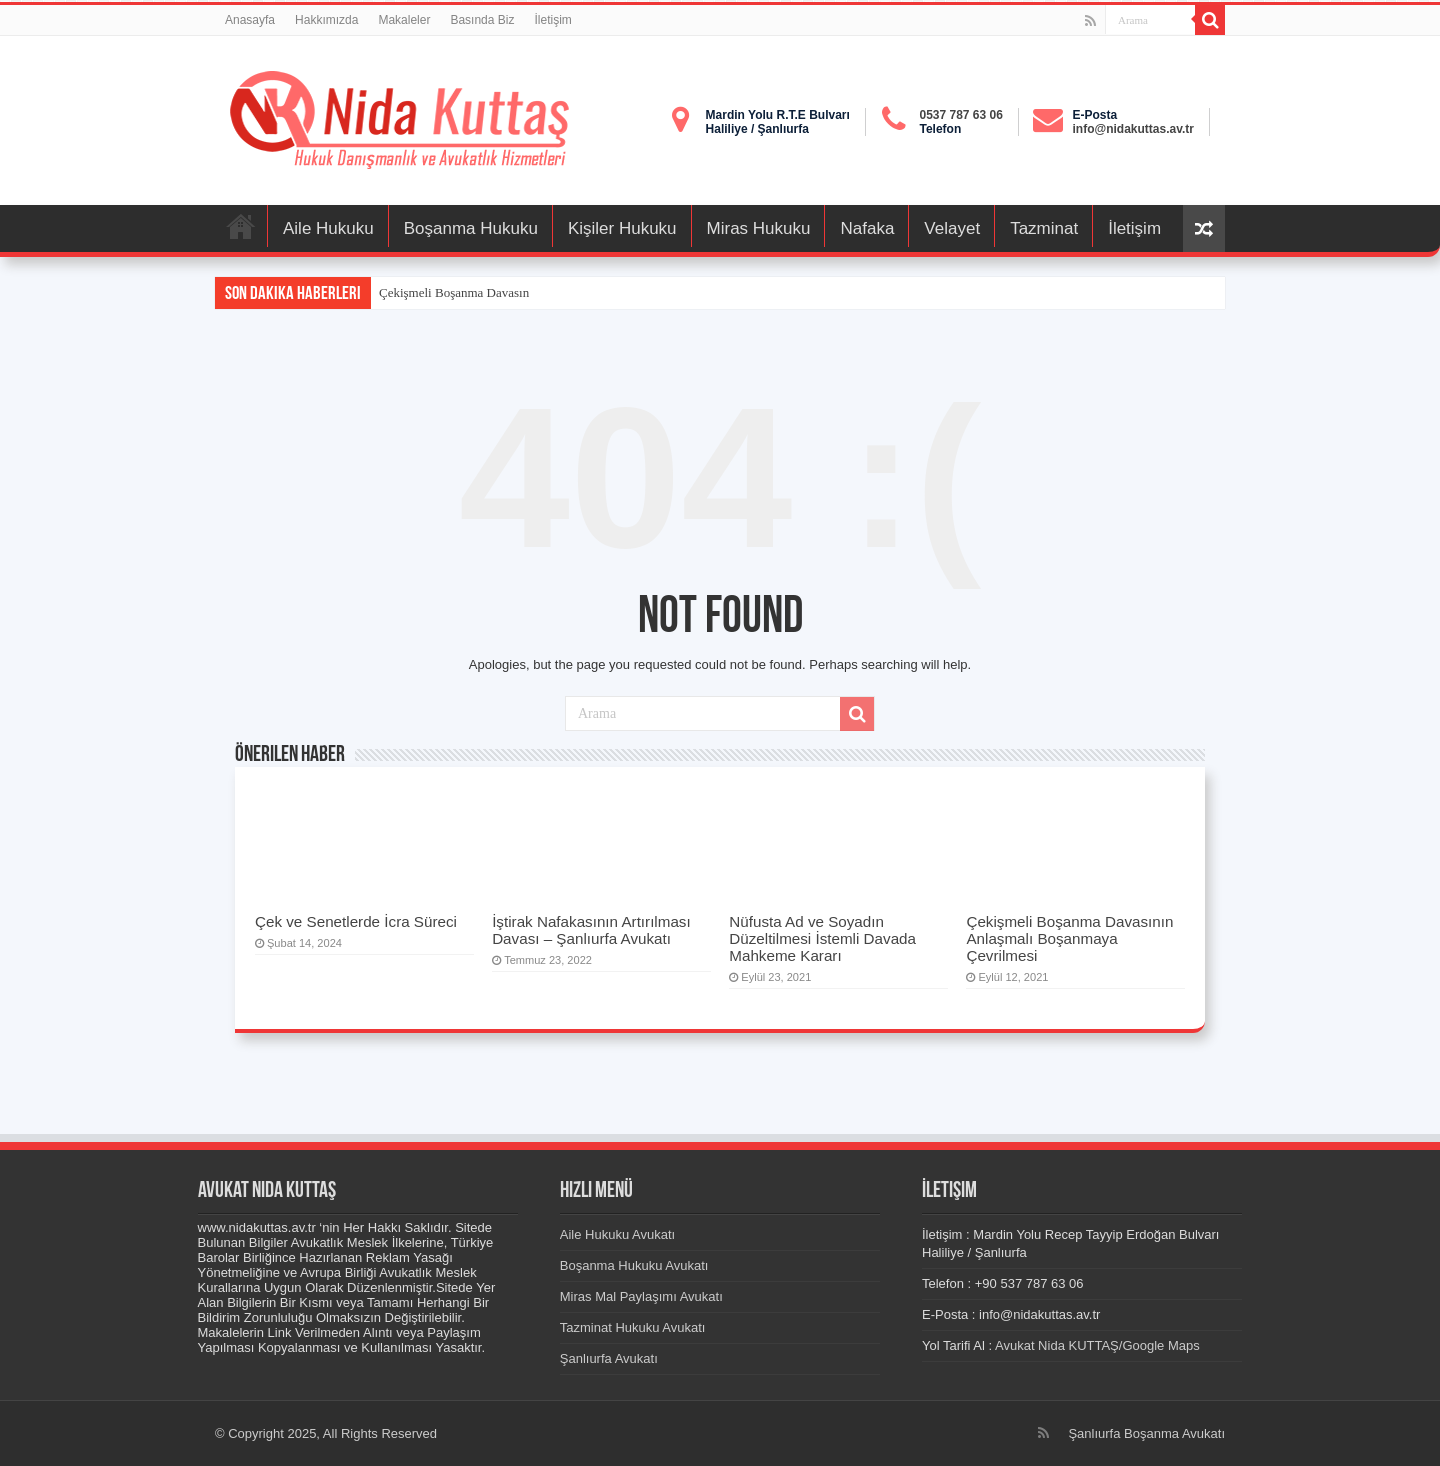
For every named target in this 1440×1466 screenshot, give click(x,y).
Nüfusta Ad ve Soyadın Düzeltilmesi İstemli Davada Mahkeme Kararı (822, 938)
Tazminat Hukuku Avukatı (633, 1327)
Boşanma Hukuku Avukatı (634, 1265)
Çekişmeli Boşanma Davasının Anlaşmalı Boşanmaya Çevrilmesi (1069, 938)
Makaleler (404, 20)
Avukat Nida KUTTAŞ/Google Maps (1099, 1345)
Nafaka (867, 228)
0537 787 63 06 (960, 115)
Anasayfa (250, 20)
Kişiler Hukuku (622, 228)
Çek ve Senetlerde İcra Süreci (356, 921)
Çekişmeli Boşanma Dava (446, 292)
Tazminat (1044, 228)
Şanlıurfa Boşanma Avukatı (1146, 1433)
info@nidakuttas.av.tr (1134, 129)
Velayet (952, 228)
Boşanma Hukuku (471, 228)
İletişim (552, 20)
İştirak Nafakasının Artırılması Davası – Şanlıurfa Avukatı (591, 930)
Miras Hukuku (759, 228)
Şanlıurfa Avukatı (609, 1358)
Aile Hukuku (328, 228)
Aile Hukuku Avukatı (617, 1234)
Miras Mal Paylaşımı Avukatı (641, 1296)
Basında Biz (482, 20)
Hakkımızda (326, 20)
